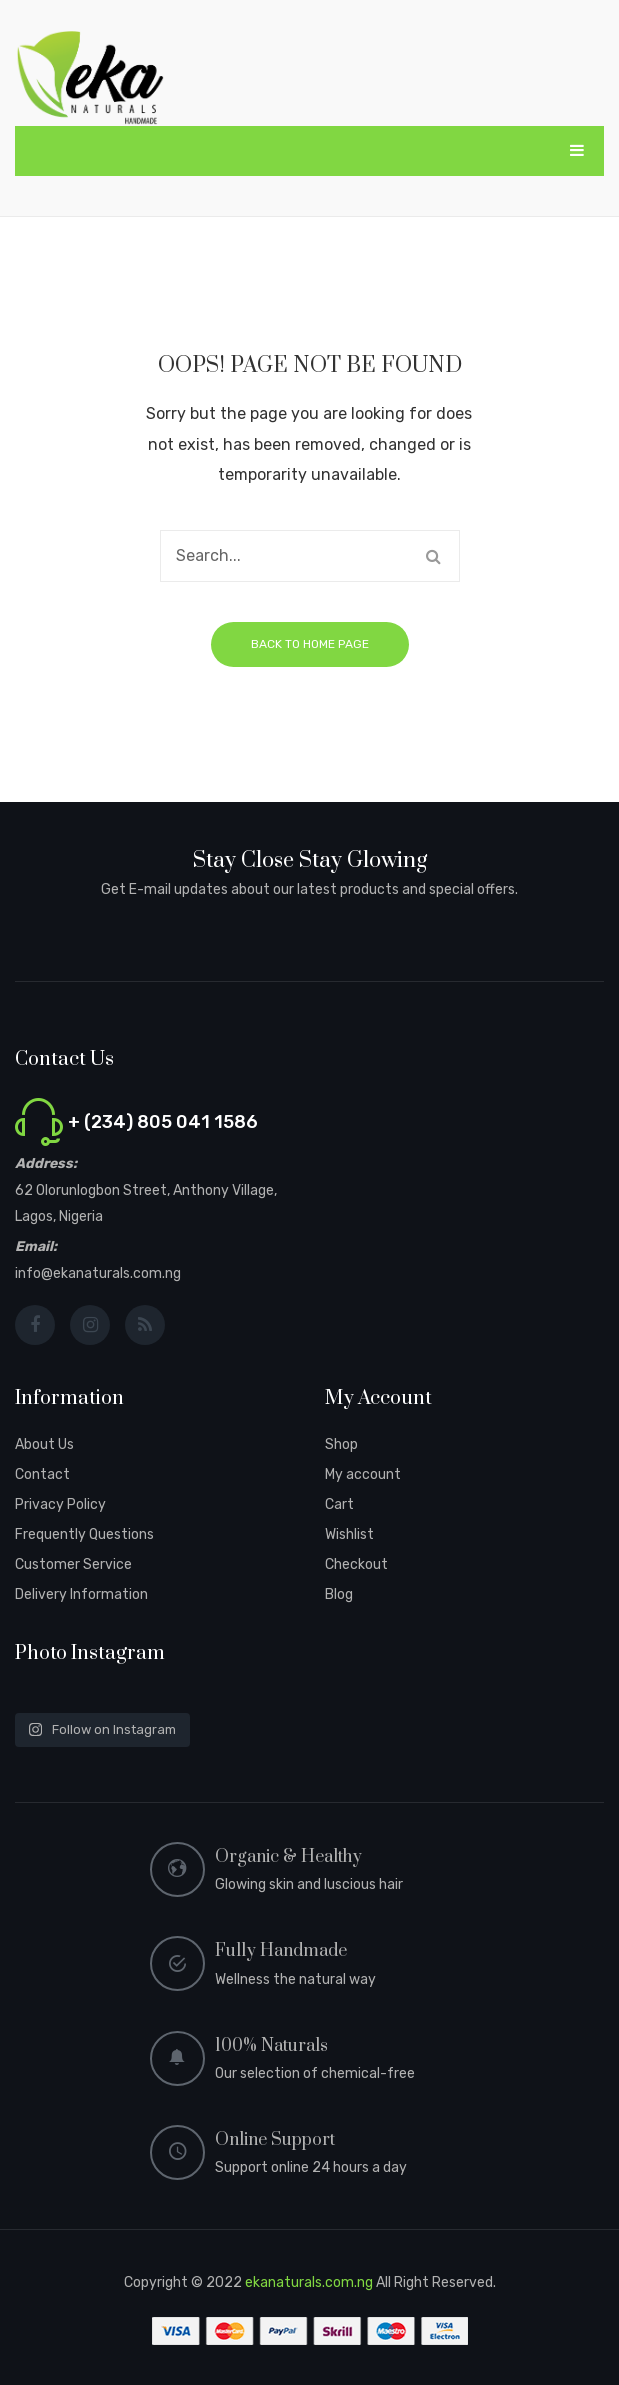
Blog (339, 1594)
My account (363, 1474)
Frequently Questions (84, 1534)
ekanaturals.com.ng (309, 2282)
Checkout (356, 1564)
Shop (341, 1444)
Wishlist (349, 1534)
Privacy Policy (60, 1504)
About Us (44, 1444)
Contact (42, 1474)
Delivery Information (81, 1594)
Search (434, 556)
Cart (339, 1504)
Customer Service (73, 1564)
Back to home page (310, 644)
